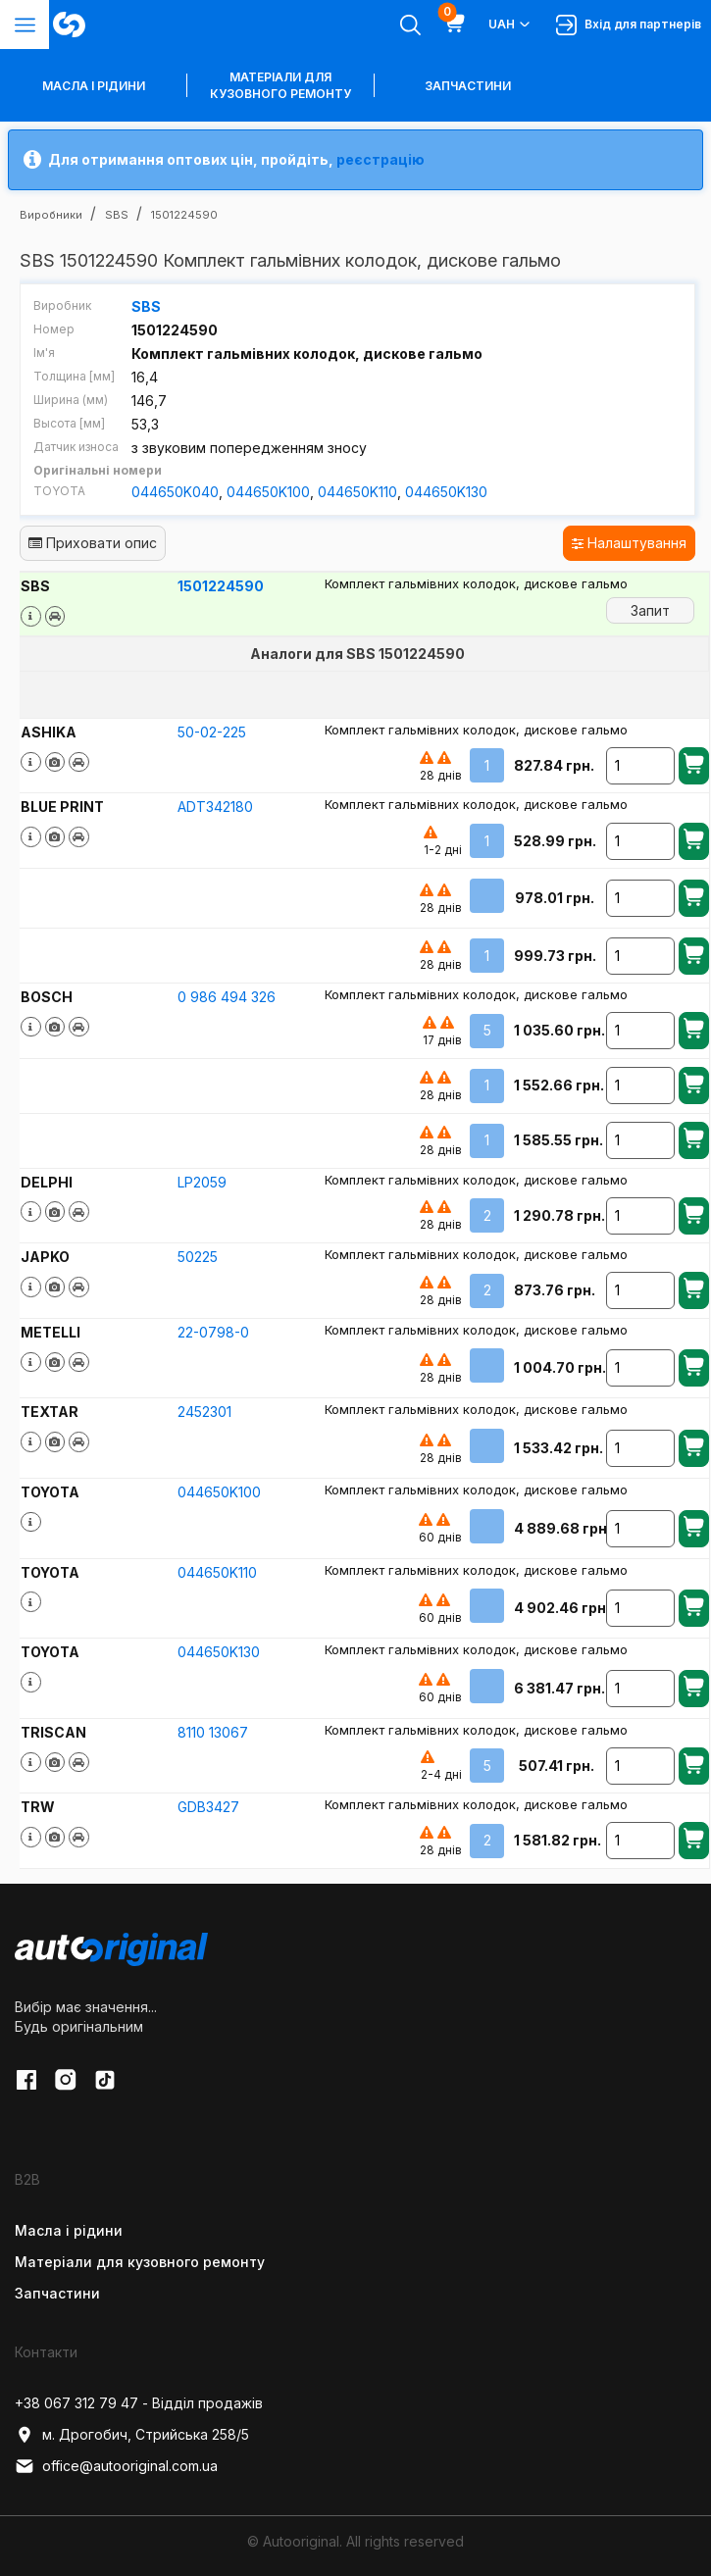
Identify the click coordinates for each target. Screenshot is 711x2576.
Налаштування (629, 542)
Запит (650, 608)
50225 (198, 1255)
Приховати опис (92, 542)
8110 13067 (213, 1731)
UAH (510, 24)
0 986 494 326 (227, 995)
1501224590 (221, 586)
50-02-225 (212, 731)
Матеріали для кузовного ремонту (280, 85)
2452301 (204, 1411)
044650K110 (357, 491)
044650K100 (268, 491)
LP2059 (202, 1181)
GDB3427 (208, 1805)
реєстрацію (380, 159)
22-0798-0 (213, 1331)
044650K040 (175, 491)
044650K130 (446, 491)
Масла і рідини (69, 2229)
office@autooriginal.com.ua (116, 2465)
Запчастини (468, 85)
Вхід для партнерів (628, 25)
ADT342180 (215, 806)
